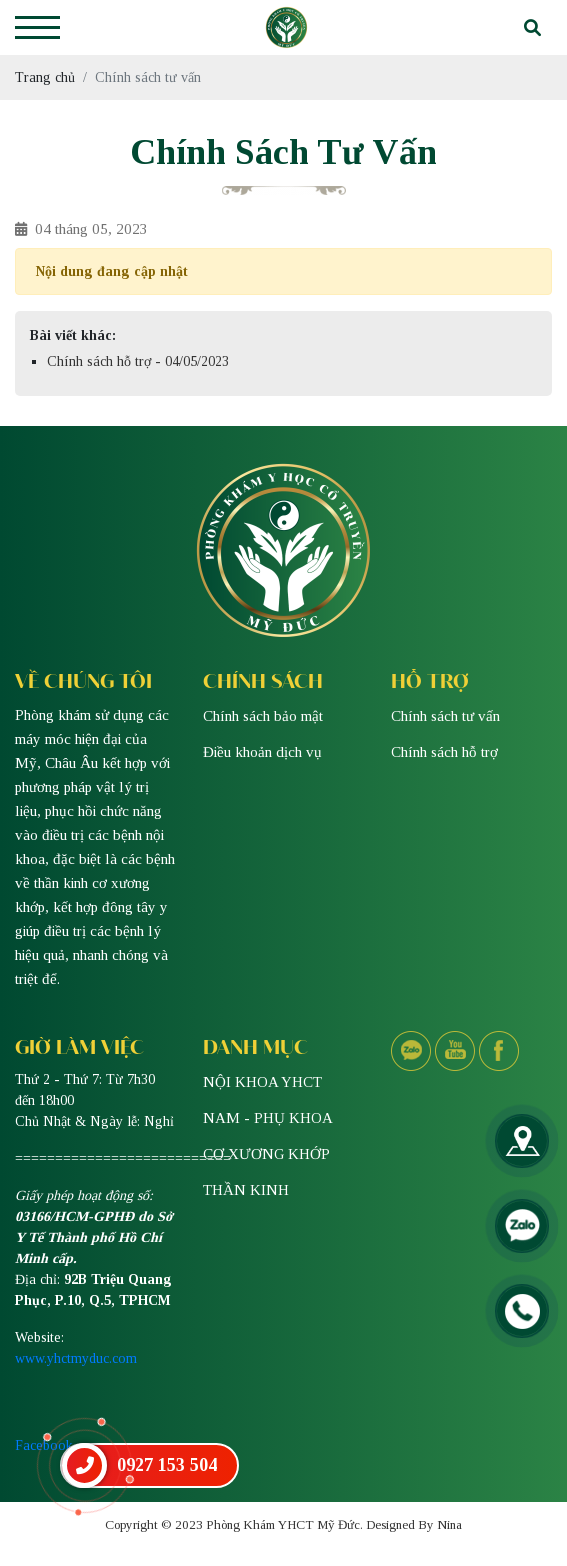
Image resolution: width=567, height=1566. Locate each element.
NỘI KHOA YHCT (262, 1082)
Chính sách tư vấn (445, 716)
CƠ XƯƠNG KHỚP (266, 1154)
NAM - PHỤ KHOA (268, 1118)
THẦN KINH (246, 1190)
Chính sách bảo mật (263, 716)
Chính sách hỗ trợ (444, 752)
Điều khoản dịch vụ (262, 752)
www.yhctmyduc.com (76, 1358)
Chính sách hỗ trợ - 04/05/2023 (138, 361)
